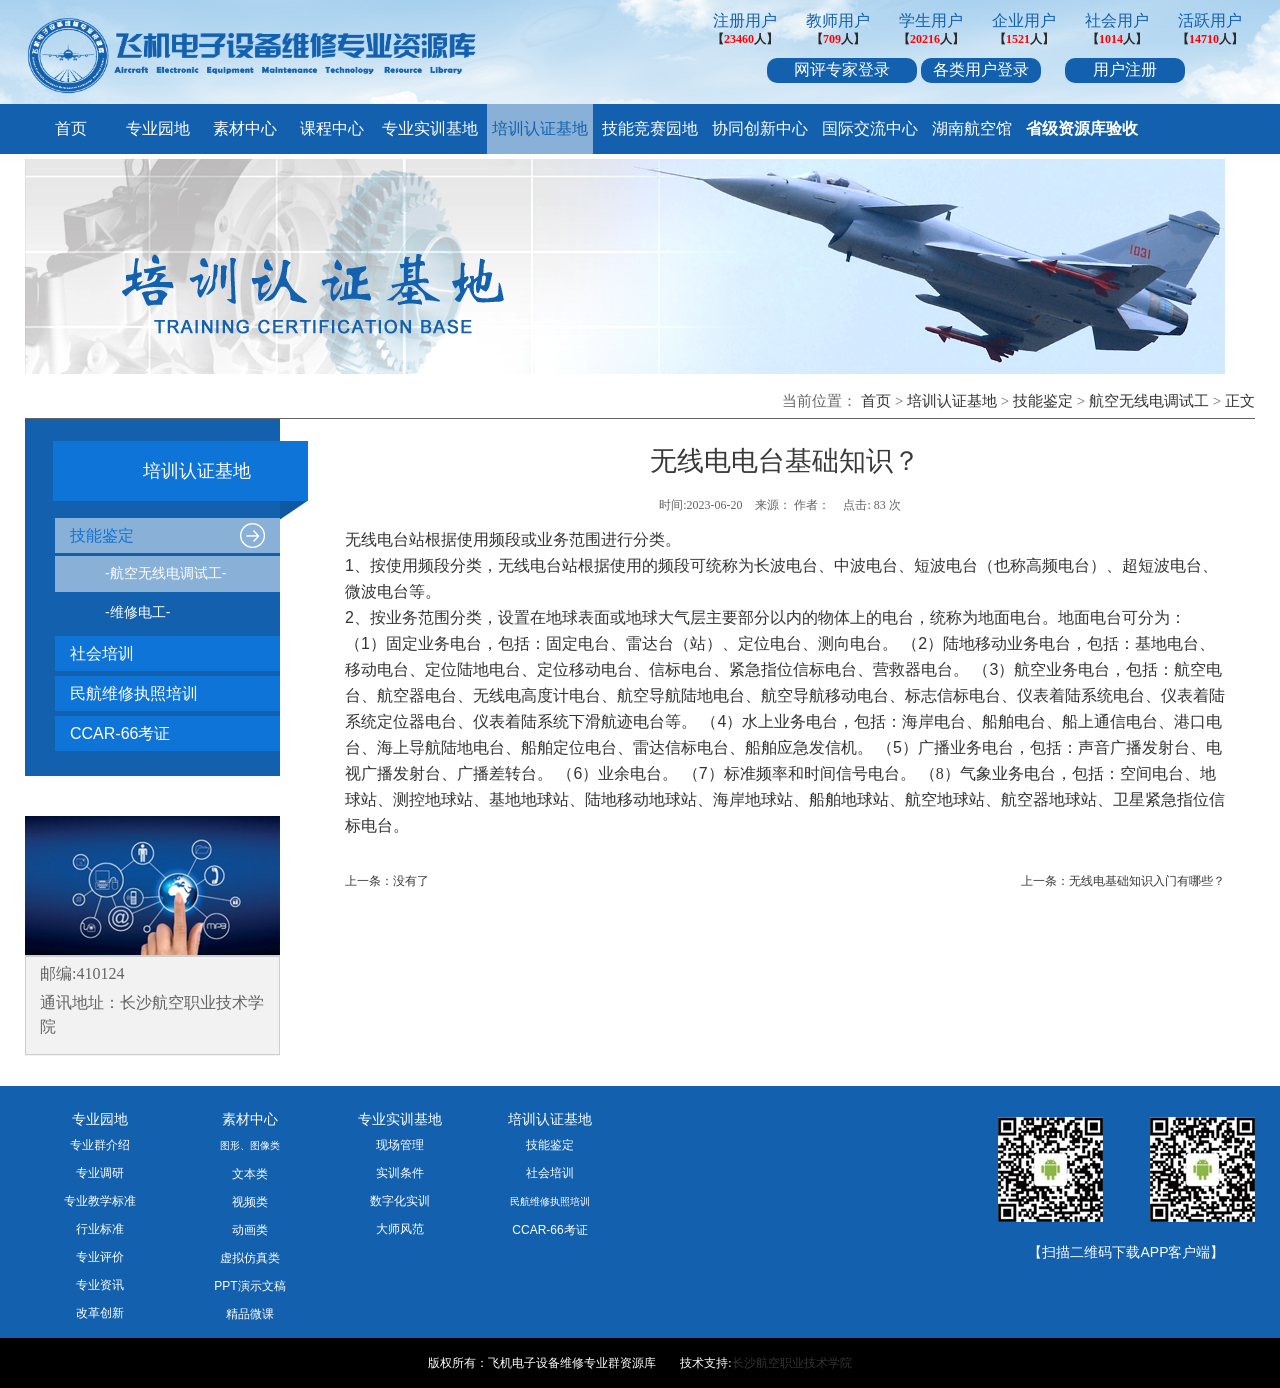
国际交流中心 (870, 128)
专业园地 (158, 128)
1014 (1111, 39)
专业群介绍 (100, 1145)
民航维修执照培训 (134, 693)
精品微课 (250, 1314)
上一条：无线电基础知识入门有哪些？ (1123, 881)
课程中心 (332, 128)
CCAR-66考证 (120, 733)
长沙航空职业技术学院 (792, 1363)
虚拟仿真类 (250, 1258)
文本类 (250, 1174)
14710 (1204, 39)
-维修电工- (137, 612)
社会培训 (102, 653)
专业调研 (100, 1173)
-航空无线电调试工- (165, 573)
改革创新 (100, 1313)
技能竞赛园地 (650, 128)
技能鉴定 (1043, 401)
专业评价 (100, 1257)
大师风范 (400, 1229)
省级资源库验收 (1082, 128)
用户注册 (1125, 69)
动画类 (250, 1230)
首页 (71, 128)
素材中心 (245, 128)
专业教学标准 (100, 1201)
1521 (1018, 39)
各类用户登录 (981, 69)
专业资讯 (100, 1285)
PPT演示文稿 (249, 1286)
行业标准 (100, 1229)
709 (832, 39)
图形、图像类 (250, 1145)
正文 (1240, 401)
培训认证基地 (540, 128)
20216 (925, 39)
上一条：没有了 (387, 881)
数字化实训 (400, 1201)
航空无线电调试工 (1149, 401)
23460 (739, 39)
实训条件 (400, 1173)
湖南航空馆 (972, 128)
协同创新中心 (760, 128)
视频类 (250, 1202)
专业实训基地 (430, 128)
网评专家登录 (842, 69)
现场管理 (400, 1145)
